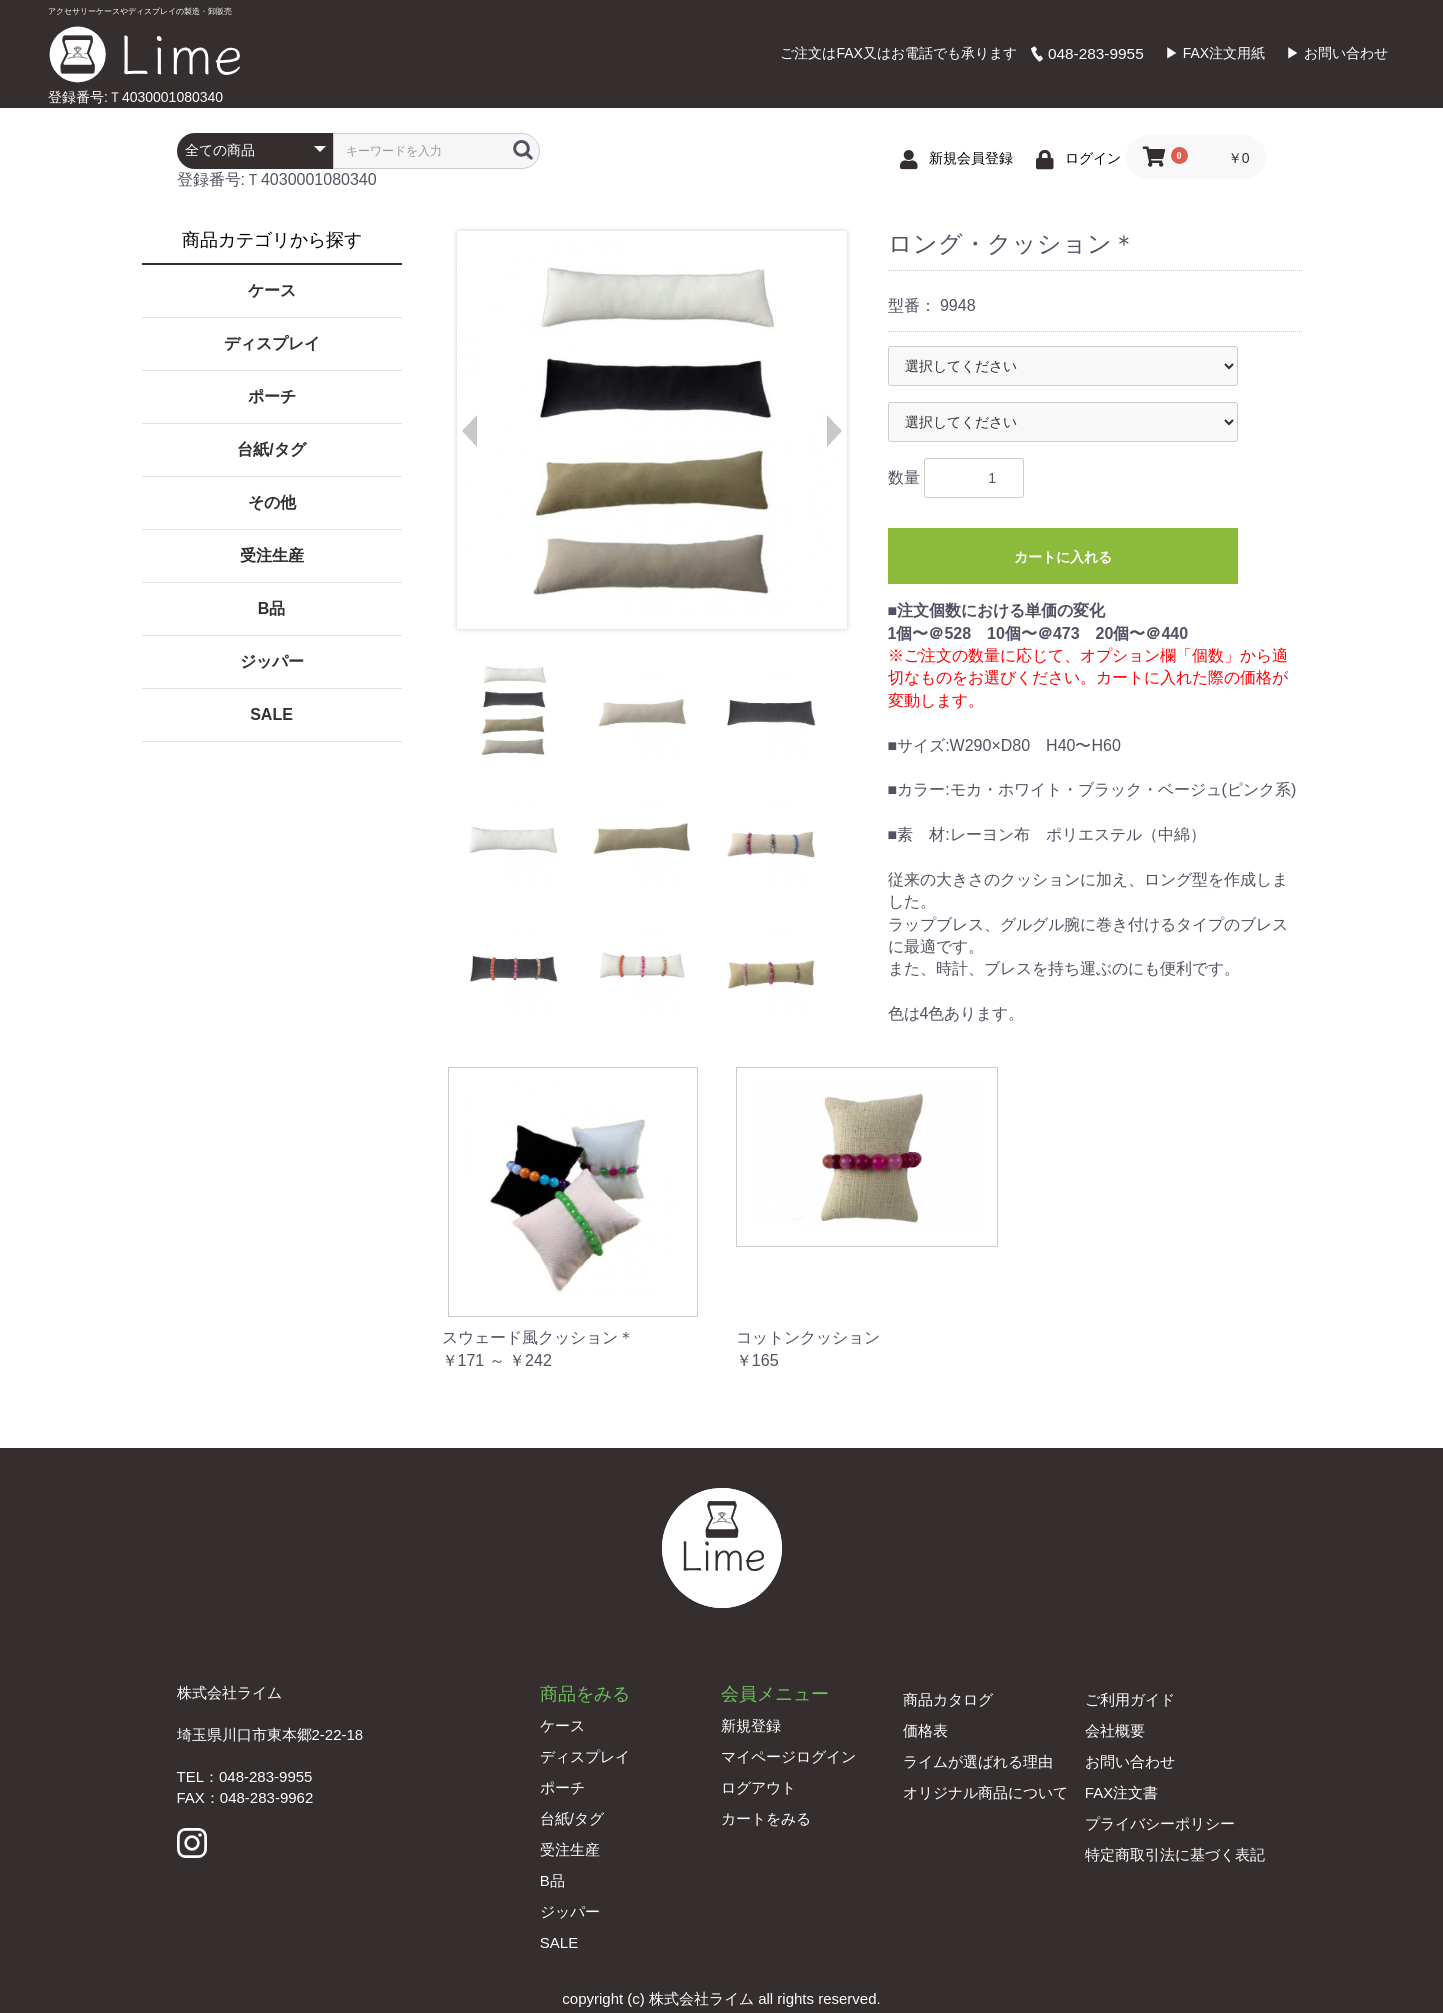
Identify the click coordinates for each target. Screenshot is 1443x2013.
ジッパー (272, 661)
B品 (272, 608)
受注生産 (272, 555)
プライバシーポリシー (1160, 1823)
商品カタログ (948, 1699)
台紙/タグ (271, 449)
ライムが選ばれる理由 (978, 1761)
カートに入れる (1063, 557)
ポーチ (272, 396)
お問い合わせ (1130, 1761)
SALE (271, 714)
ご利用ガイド (1130, 1699)
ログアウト (758, 1787)
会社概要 (1115, 1730)
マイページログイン (788, 1756)
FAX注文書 (1121, 1792)
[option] (651, 430)
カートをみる (766, 1818)
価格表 (925, 1730)
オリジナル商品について (985, 1792)
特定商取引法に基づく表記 (1175, 1854)
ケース (272, 290)
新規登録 (751, 1725)
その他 (272, 502)
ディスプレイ (272, 343)
